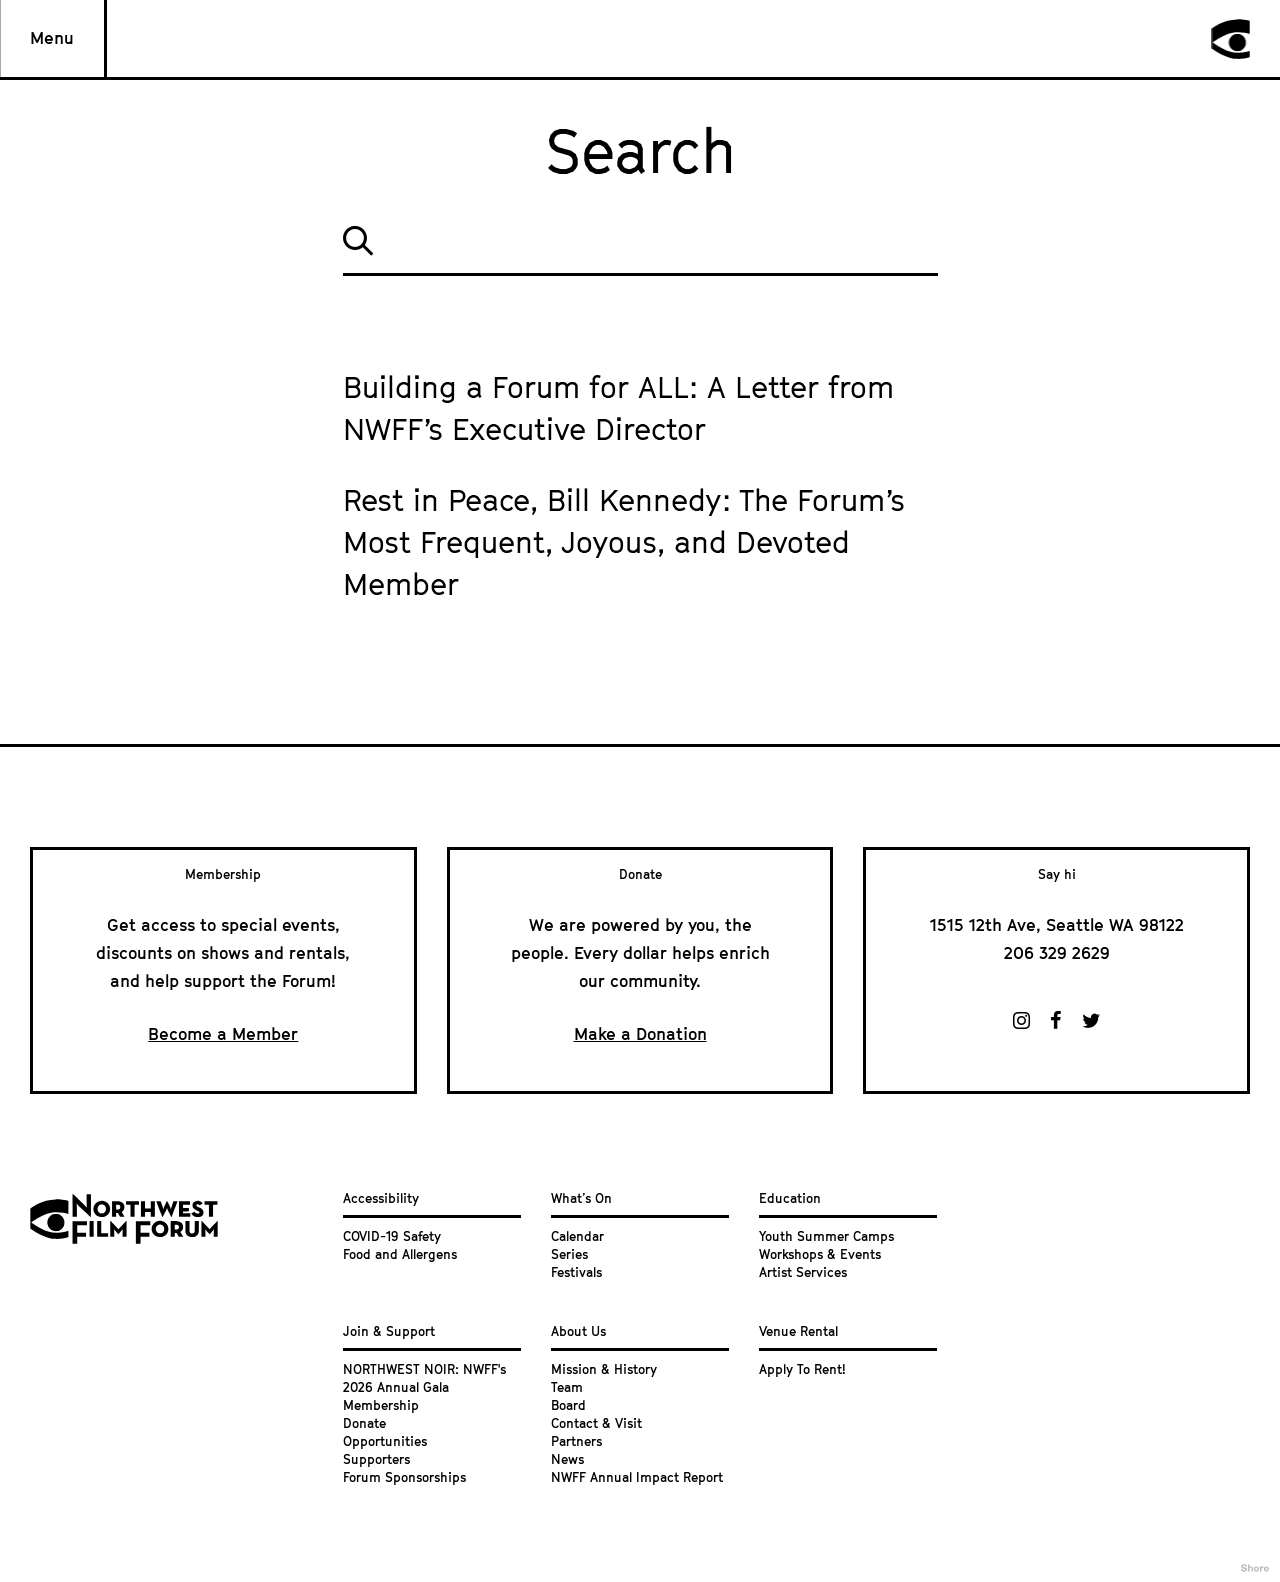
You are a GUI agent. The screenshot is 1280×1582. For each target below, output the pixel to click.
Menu (52, 38)
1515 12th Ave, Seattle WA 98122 (1057, 925)
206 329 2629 (1057, 953)
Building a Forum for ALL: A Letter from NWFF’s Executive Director (618, 408)
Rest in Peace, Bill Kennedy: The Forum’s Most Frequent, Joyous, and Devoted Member (624, 542)
